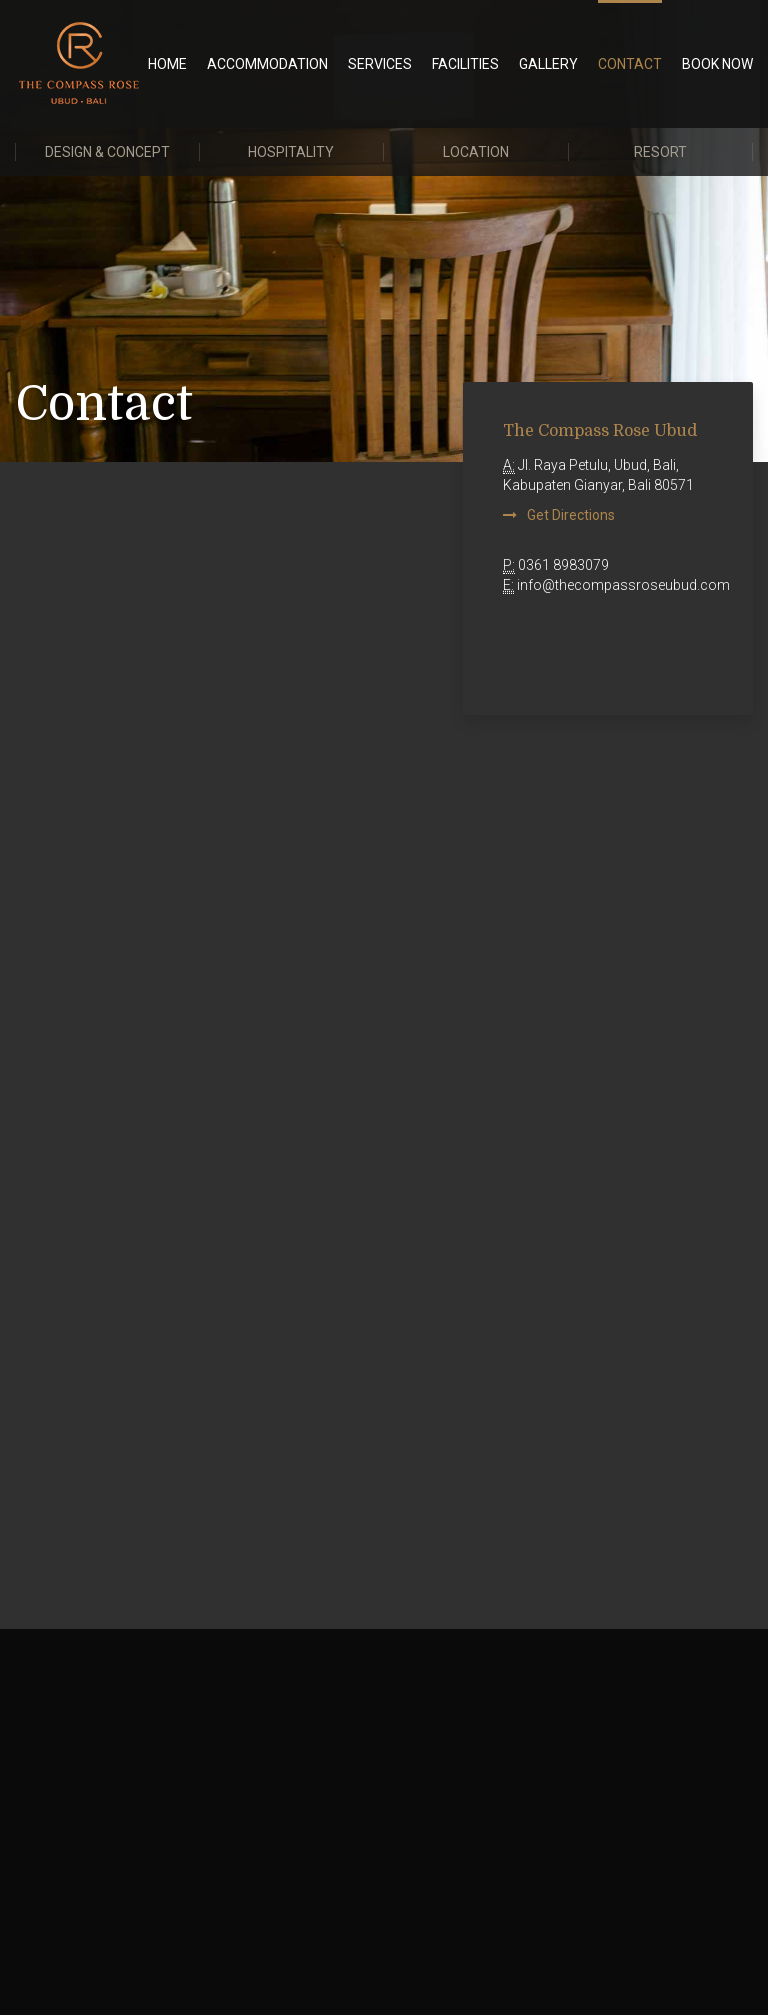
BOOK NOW (717, 64)
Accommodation (267, 64)
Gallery (548, 64)
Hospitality (291, 152)
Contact (630, 64)
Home (167, 64)
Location (476, 152)
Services (380, 64)
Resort (660, 152)
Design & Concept (107, 152)
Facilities (465, 64)
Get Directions (571, 515)
